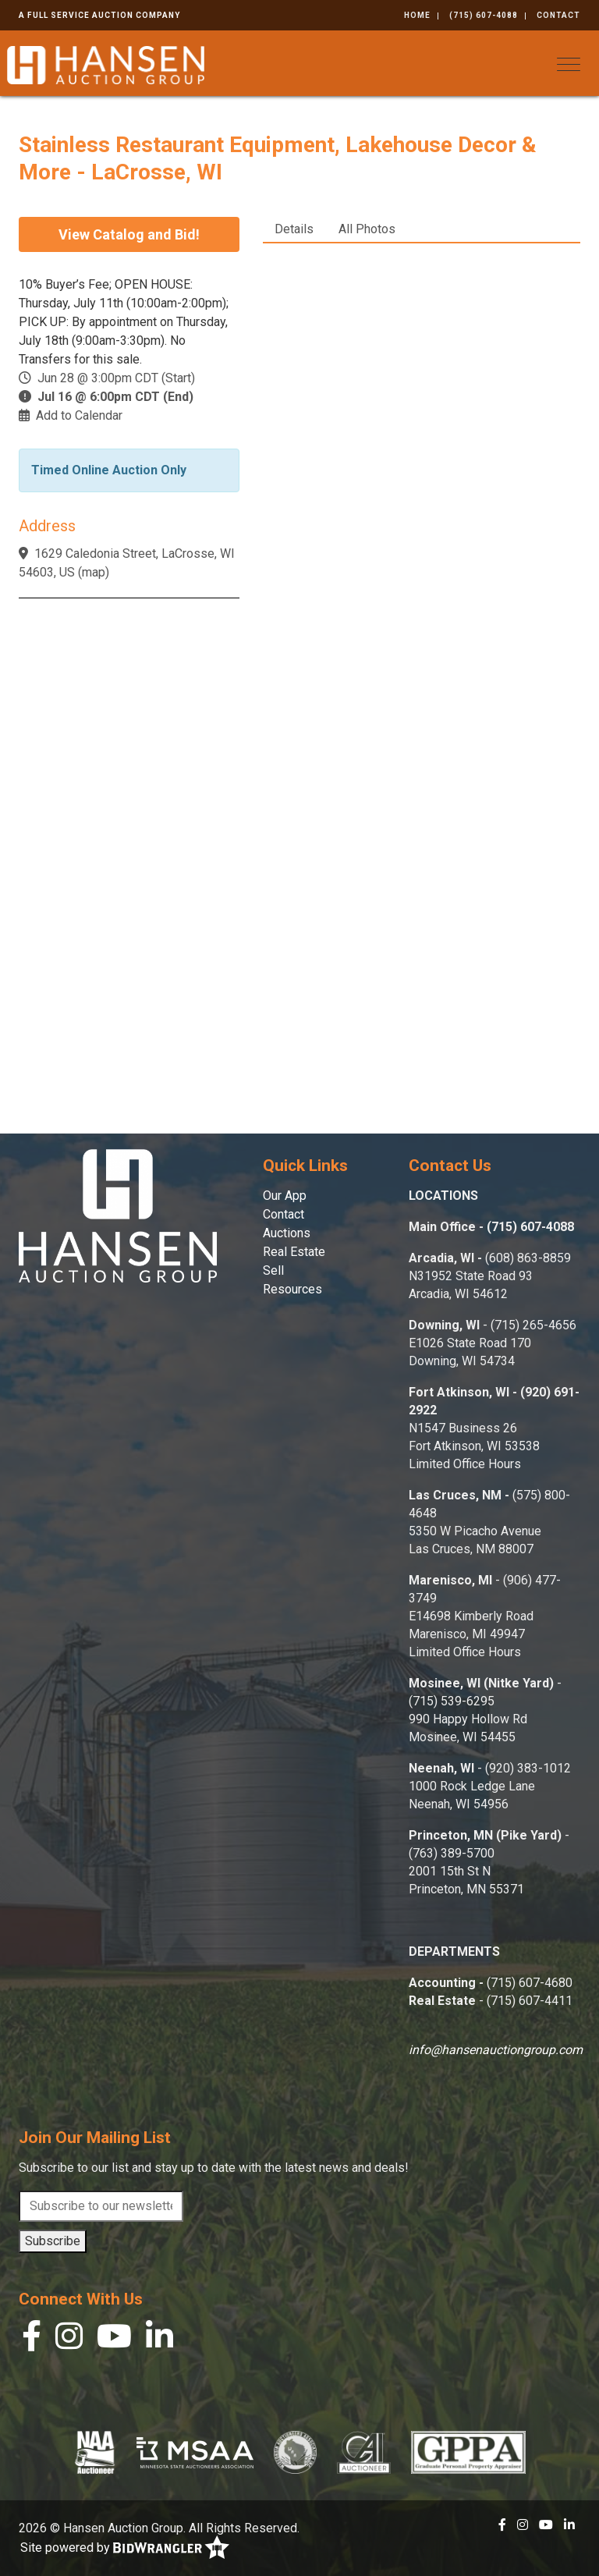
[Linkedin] (159, 2340)
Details (294, 229)
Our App (285, 1195)
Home (417, 15)
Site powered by (124, 2548)
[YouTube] (114, 2340)
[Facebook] (31, 2340)
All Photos (366, 229)
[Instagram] (69, 2340)
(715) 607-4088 (483, 15)
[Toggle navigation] (568, 64)
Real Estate (294, 1251)
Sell (273, 1270)
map (93, 572)
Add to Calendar (79, 415)
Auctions (286, 1233)
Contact (558, 15)
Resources (292, 1289)
